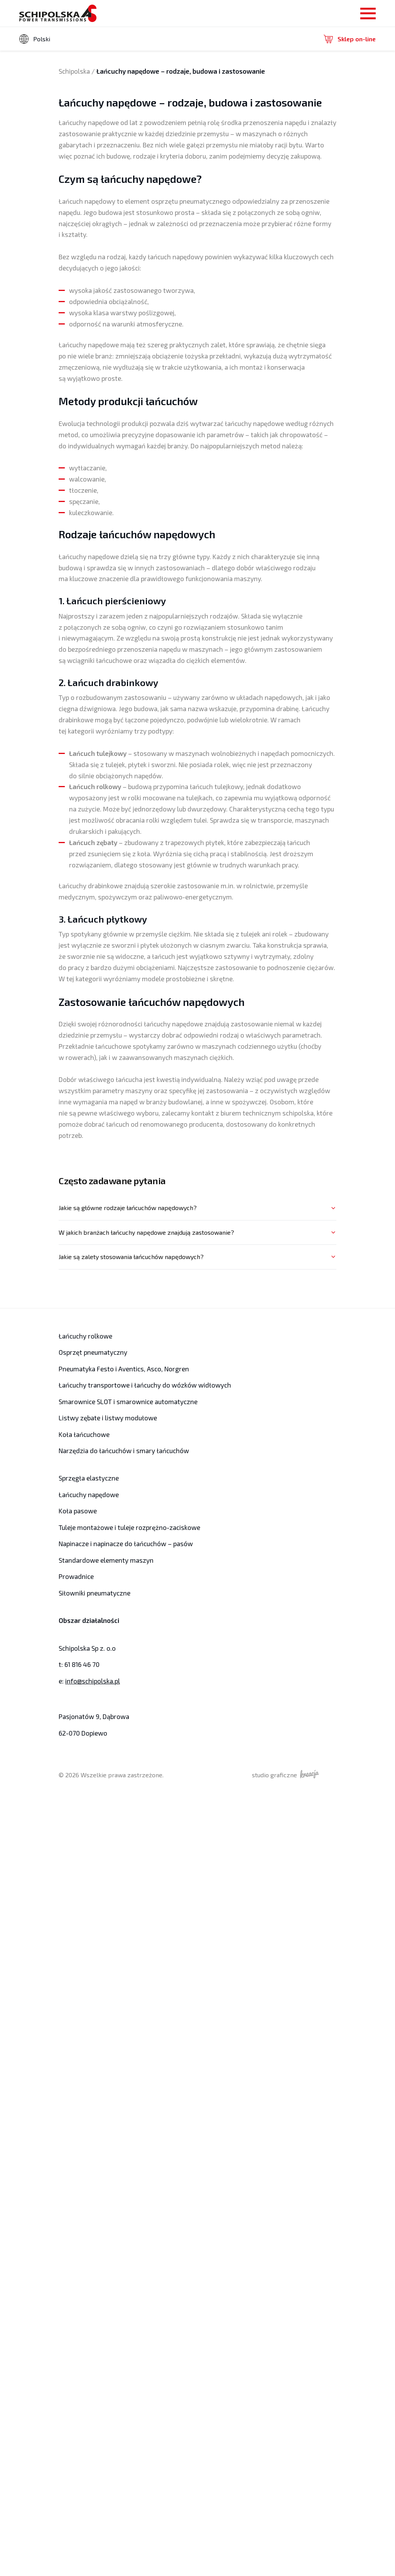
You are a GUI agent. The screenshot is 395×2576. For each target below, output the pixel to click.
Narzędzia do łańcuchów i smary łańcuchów (120, 1450)
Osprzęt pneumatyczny (91, 1352)
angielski (48, 55)
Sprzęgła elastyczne (87, 1478)
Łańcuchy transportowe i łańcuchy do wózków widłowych (139, 1385)
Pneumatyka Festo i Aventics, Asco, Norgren (121, 1369)
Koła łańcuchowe (82, 1434)
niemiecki (49, 66)
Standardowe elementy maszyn (103, 1560)
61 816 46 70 (81, 1664)
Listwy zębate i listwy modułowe (105, 1418)
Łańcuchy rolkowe (84, 1336)
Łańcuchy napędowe (87, 1494)
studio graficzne (296, 1774)
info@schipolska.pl (91, 1681)
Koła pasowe (77, 1510)
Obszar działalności (87, 1620)
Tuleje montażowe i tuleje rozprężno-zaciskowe (126, 1527)
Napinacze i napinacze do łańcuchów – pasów (122, 1543)
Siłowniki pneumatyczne (93, 1593)
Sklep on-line (350, 39)
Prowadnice (75, 1576)
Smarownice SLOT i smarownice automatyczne (124, 1401)
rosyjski (46, 77)
